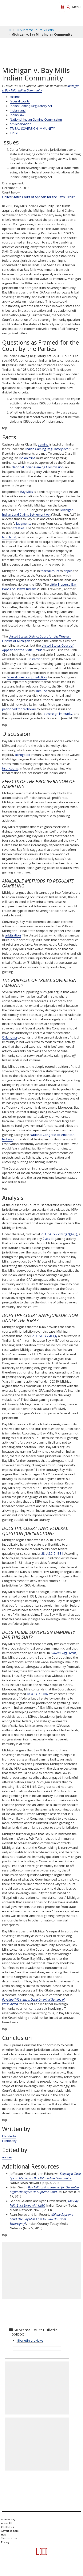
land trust (9, 537)
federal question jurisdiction (27, 677)
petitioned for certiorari (19, 709)
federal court (50, 571)
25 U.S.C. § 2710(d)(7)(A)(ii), (59, 1234)
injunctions (10, 768)
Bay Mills (26, 492)
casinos (15, 97)
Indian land (18, 110)
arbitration (13, 935)
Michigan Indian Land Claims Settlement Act (37, 512)
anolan (7, 2157)
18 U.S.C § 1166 (37, 1694)
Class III (48, 1239)
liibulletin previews (30, 2340)
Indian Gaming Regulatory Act (31, 106)
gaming (43, 444)
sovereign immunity (58, 714)
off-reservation (20, 124)
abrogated (22, 755)
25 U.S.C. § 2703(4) (44, 1336)
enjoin (68, 571)
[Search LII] (68, 7)
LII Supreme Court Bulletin (35, 30)
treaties (18, 528)
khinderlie (9, 2136)
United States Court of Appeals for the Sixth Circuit (38, 197)
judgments (23, 523)
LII (9, 30)
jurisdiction (34, 659)
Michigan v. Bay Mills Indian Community (40, 88)
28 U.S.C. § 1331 (52, 1553)
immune (41, 691)
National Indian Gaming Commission (36, 119)
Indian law (17, 115)
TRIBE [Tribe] (14, 133)
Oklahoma (9, 1037)
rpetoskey (9, 2141)
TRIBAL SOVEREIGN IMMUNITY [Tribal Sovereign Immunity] (32, 128)
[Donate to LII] (62, 7)
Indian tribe (27, 458)
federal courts (20, 101)
